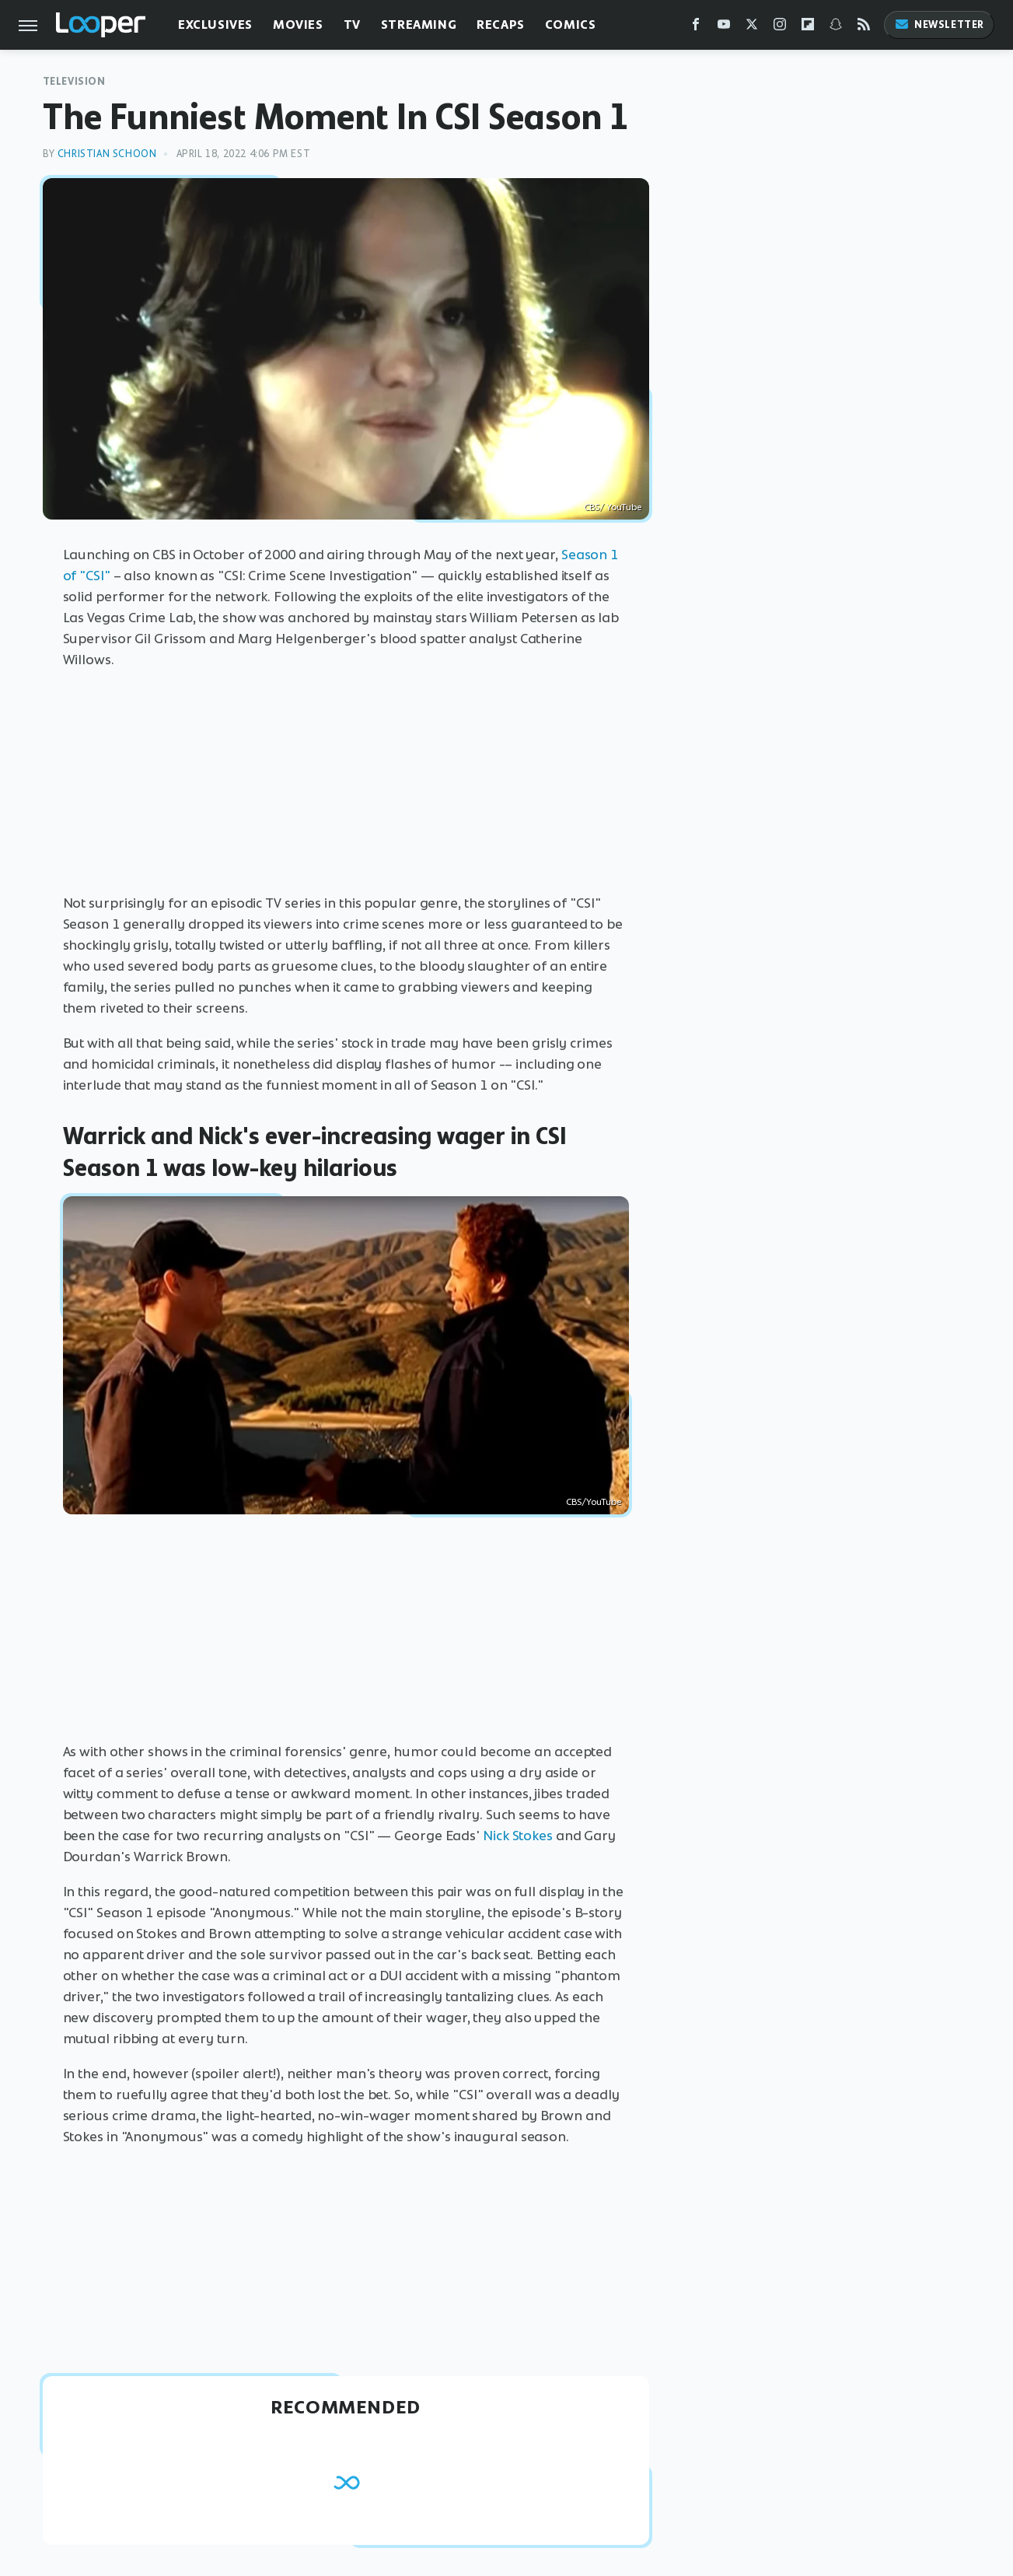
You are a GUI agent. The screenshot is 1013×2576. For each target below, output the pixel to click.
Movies (298, 24)
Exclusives (215, 24)
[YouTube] (724, 28)
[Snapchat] (836, 28)
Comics (570, 24)
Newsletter (939, 24)
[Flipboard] (808, 28)
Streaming (418, 24)
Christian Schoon (107, 153)
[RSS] (864, 28)
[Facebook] (696, 28)
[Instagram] (780, 28)
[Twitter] (752, 28)
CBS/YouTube (593, 1502)
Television (74, 81)
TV (352, 24)
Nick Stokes (518, 1835)
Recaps (501, 24)
